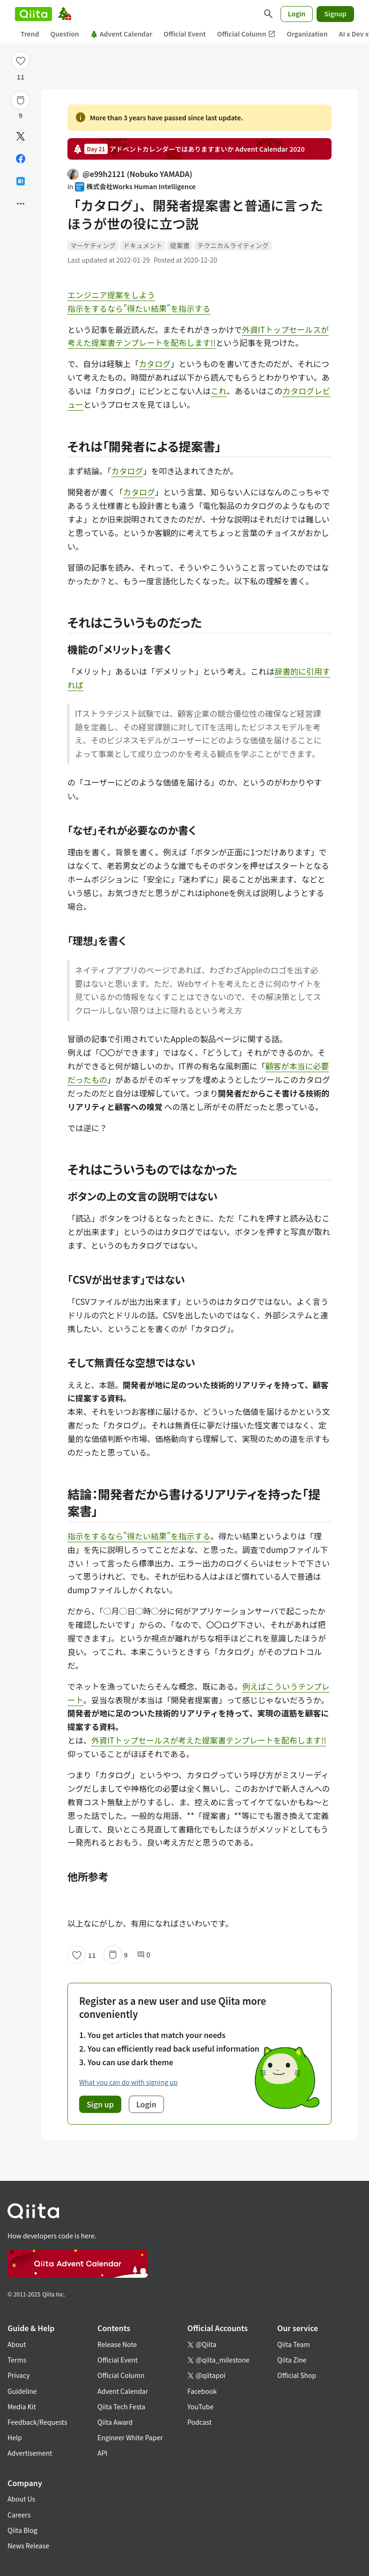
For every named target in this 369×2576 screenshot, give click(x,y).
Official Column (246, 34)
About (16, 2344)
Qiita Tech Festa (121, 2406)
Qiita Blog (22, 2530)
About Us (21, 2498)
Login (297, 13)
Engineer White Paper (130, 2437)
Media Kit (21, 2406)
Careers (18, 2514)
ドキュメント (142, 245)
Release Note (117, 2344)
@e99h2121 (129, 174)
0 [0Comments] (143, 1955)
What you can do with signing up (128, 2082)
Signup (335, 13)
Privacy (18, 2375)
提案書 (180, 245)
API (102, 2453)
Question (64, 33)
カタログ (154, 363)
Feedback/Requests (37, 2422)
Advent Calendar (121, 33)
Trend (30, 33)
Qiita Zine (292, 2359)
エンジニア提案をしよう (111, 295)
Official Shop (296, 2375)
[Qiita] (33, 14)
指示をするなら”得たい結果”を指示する (138, 308)
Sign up (100, 2104)
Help (14, 2437)
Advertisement (29, 2453)
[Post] (20, 136)
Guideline (22, 2391)
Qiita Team (293, 2344)
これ (219, 391)
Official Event (184, 33)
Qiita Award (115, 2422)
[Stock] (20, 100)
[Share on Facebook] (20, 158)
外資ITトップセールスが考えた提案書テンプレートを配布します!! (208, 1740)
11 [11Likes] (21, 76)
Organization (307, 33)
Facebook (202, 2391)
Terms (16, 2359)
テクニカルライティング (233, 245)
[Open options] (20, 203)
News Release (28, 2545)
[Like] (20, 60)
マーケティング (93, 245)
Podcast (199, 2422)
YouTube (200, 2406)
